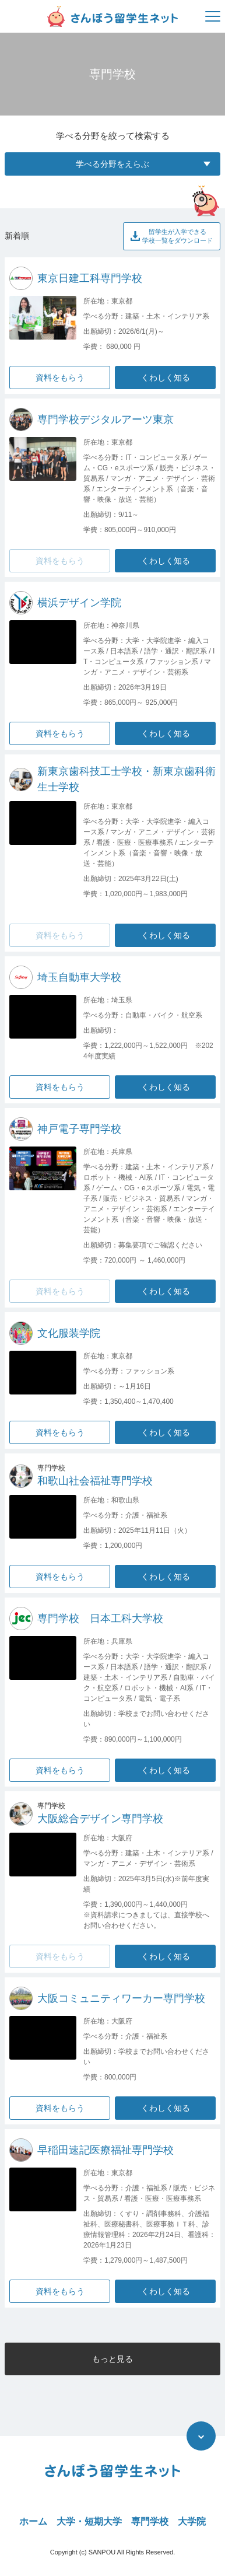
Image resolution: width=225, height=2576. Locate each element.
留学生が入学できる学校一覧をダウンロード (172, 236)
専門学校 (149, 2521)
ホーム (33, 2521)
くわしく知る (165, 377)
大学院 (192, 2521)
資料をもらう (60, 377)
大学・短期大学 (89, 2521)
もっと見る (112, 2359)
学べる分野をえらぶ (143, 164)
